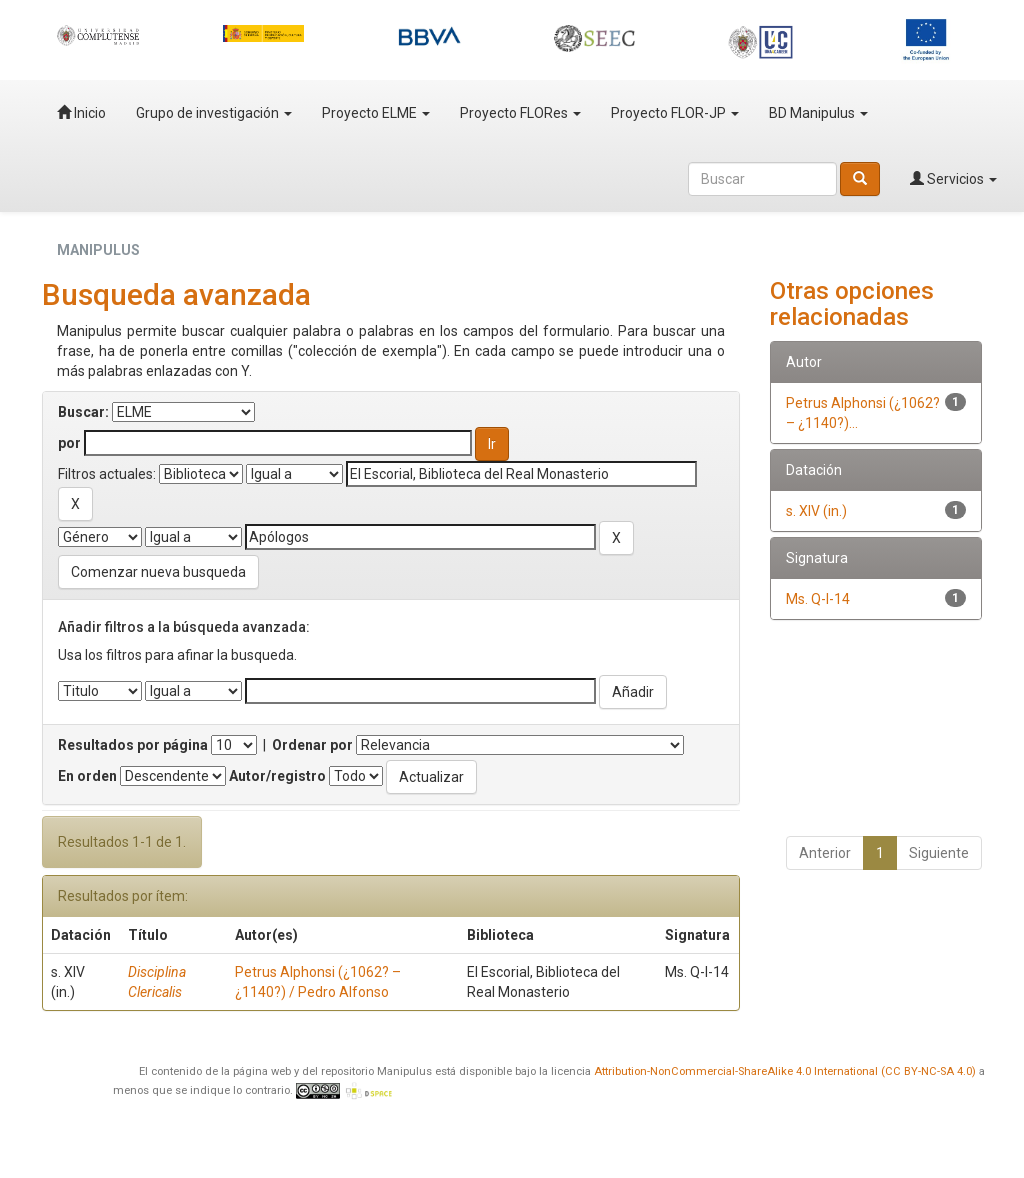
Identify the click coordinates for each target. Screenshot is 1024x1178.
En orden (87, 776)
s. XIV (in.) (816, 511)
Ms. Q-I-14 (818, 599)
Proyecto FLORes (520, 113)
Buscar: (83, 412)
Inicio (81, 113)
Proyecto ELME (376, 113)
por (69, 443)
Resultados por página (133, 745)
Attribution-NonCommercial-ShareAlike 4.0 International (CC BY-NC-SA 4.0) (785, 1071)
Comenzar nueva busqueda (158, 572)
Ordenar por (312, 745)
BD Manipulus (818, 113)
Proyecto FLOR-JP (675, 113)
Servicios (953, 179)
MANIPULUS (98, 250)
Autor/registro (277, 776)
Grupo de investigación (214, 113)
